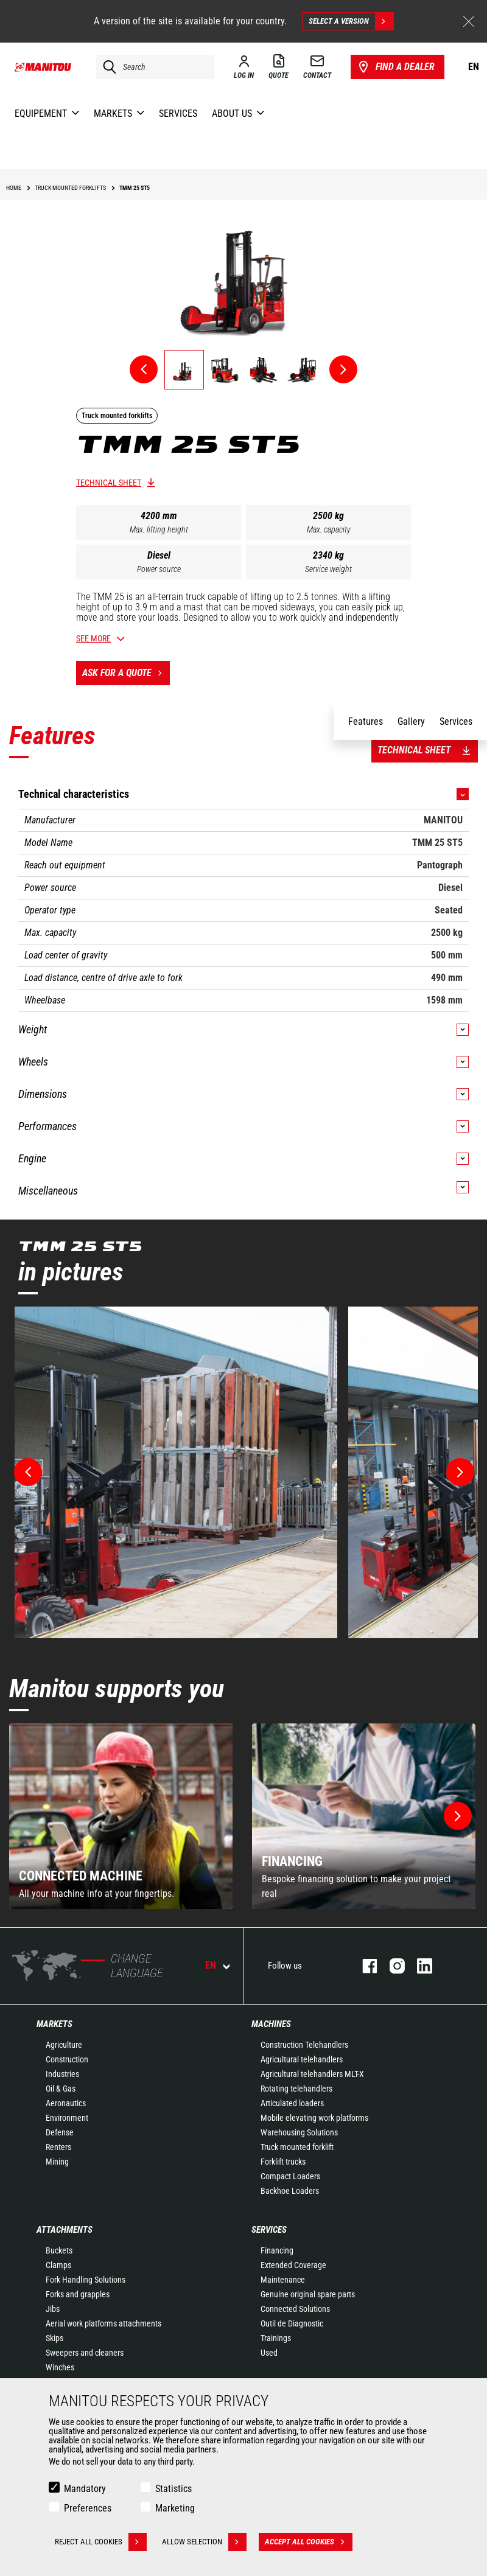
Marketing (175, 2508)
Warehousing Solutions (299, 2132)
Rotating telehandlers (296, 2088)
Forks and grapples (78, 2294)
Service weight (328, 569)
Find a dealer (395, 67)
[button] (458, 1816)
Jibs (53, 2309)
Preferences (87, 2508)
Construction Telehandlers (304, 2045)
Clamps (58, 2265)
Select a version (351, 21)
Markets (54, 2024)
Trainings (276, 2338)
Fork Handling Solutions (85, 2280)
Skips (54, 2338)
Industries (62, 2074)
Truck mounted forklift (297, 2147)
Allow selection (204, 2542)
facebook (363, 1966)
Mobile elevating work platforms (314, 2118)
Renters (58, 2147)
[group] (121, 1816)
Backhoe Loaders (290, 2191)
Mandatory (85, 2488)
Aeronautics (66, 2103)
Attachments (65, 2229)
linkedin (418, 1966)
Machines (271, 2024)
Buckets (59, 2250)
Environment (67, 2118)
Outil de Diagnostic (292, 2323)
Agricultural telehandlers (302, 2059)
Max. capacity (329, 529)
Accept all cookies (308, 2542)
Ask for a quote (126, 673)
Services (269, 2229)
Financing (277, 2250)
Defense (60, 2132)
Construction (67, 2059)
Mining (57, 2161)
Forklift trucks (283, 2161)
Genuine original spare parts (308, 2294)
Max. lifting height (159, 529)
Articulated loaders (292, 2103)
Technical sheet (108, 482)
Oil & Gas (60, 2088)
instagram (391, 1966)
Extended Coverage (293, 2265)
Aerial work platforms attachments (103, 2323)
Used (269, 2353)
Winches (60, 2367)
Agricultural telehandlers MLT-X (312, 2074)
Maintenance (283, 2280)
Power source (159, 569)
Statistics (173, 2488)
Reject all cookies (101, 2542)
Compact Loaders (290, 2176)
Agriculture (64, 2045)
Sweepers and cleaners (85, 2353)
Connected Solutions (295, 2309)
